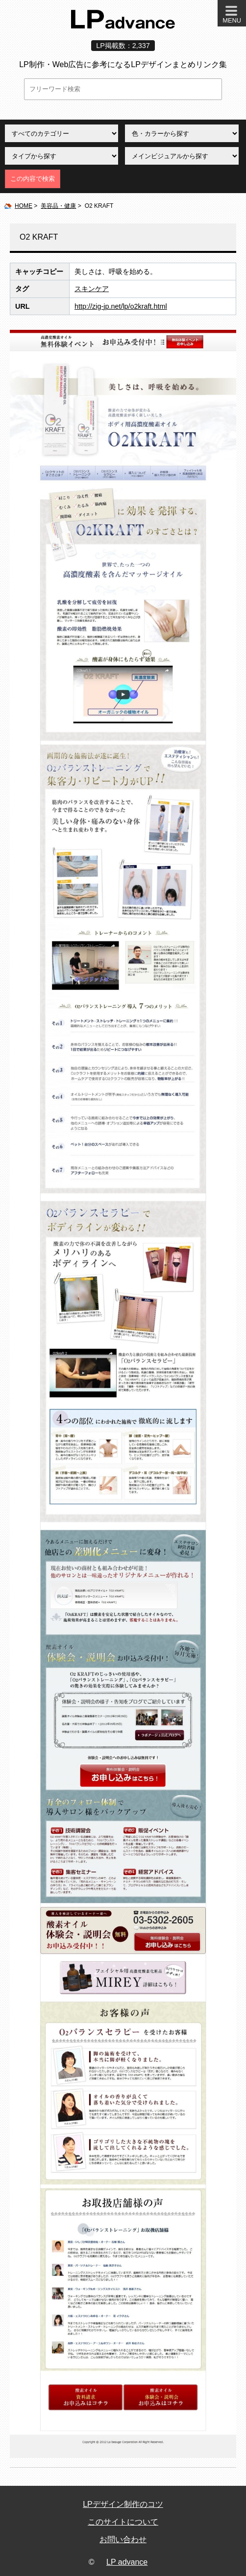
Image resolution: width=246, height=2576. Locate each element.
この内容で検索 (32, 178)
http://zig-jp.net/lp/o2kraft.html (120, 306)
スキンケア (91, 289)
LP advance (127, 2562)
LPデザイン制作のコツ (123, 2504)
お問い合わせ (123, 2539)
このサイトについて (123, 2522)
